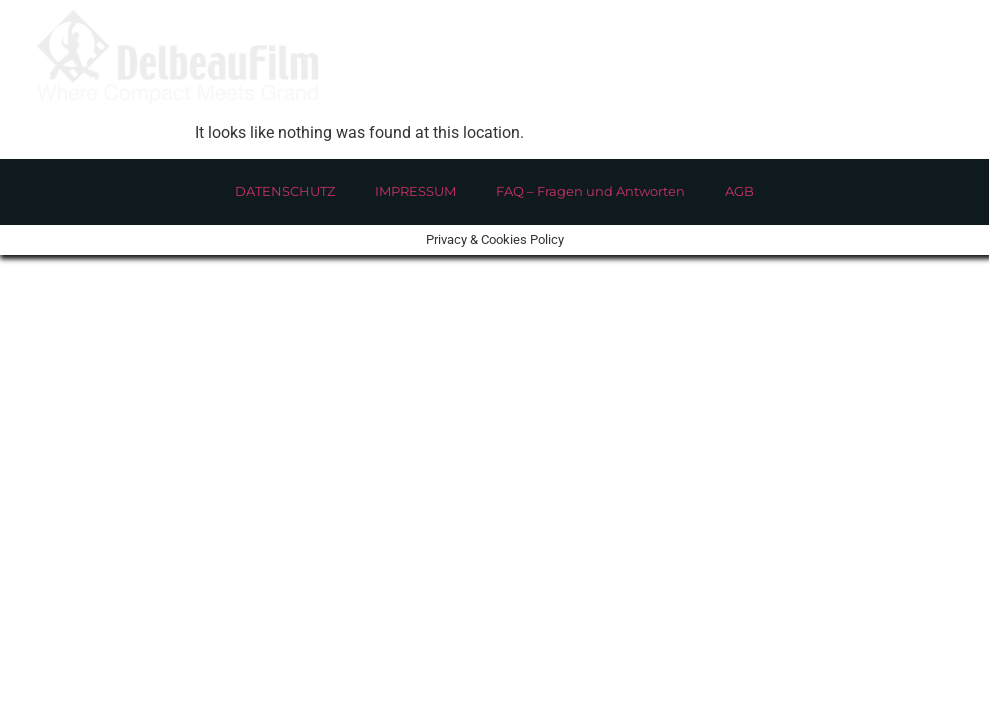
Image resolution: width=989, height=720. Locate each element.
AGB (739, 191)
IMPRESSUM (415, 191)
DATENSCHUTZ (285, 191)
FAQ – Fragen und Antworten (590, 191)
